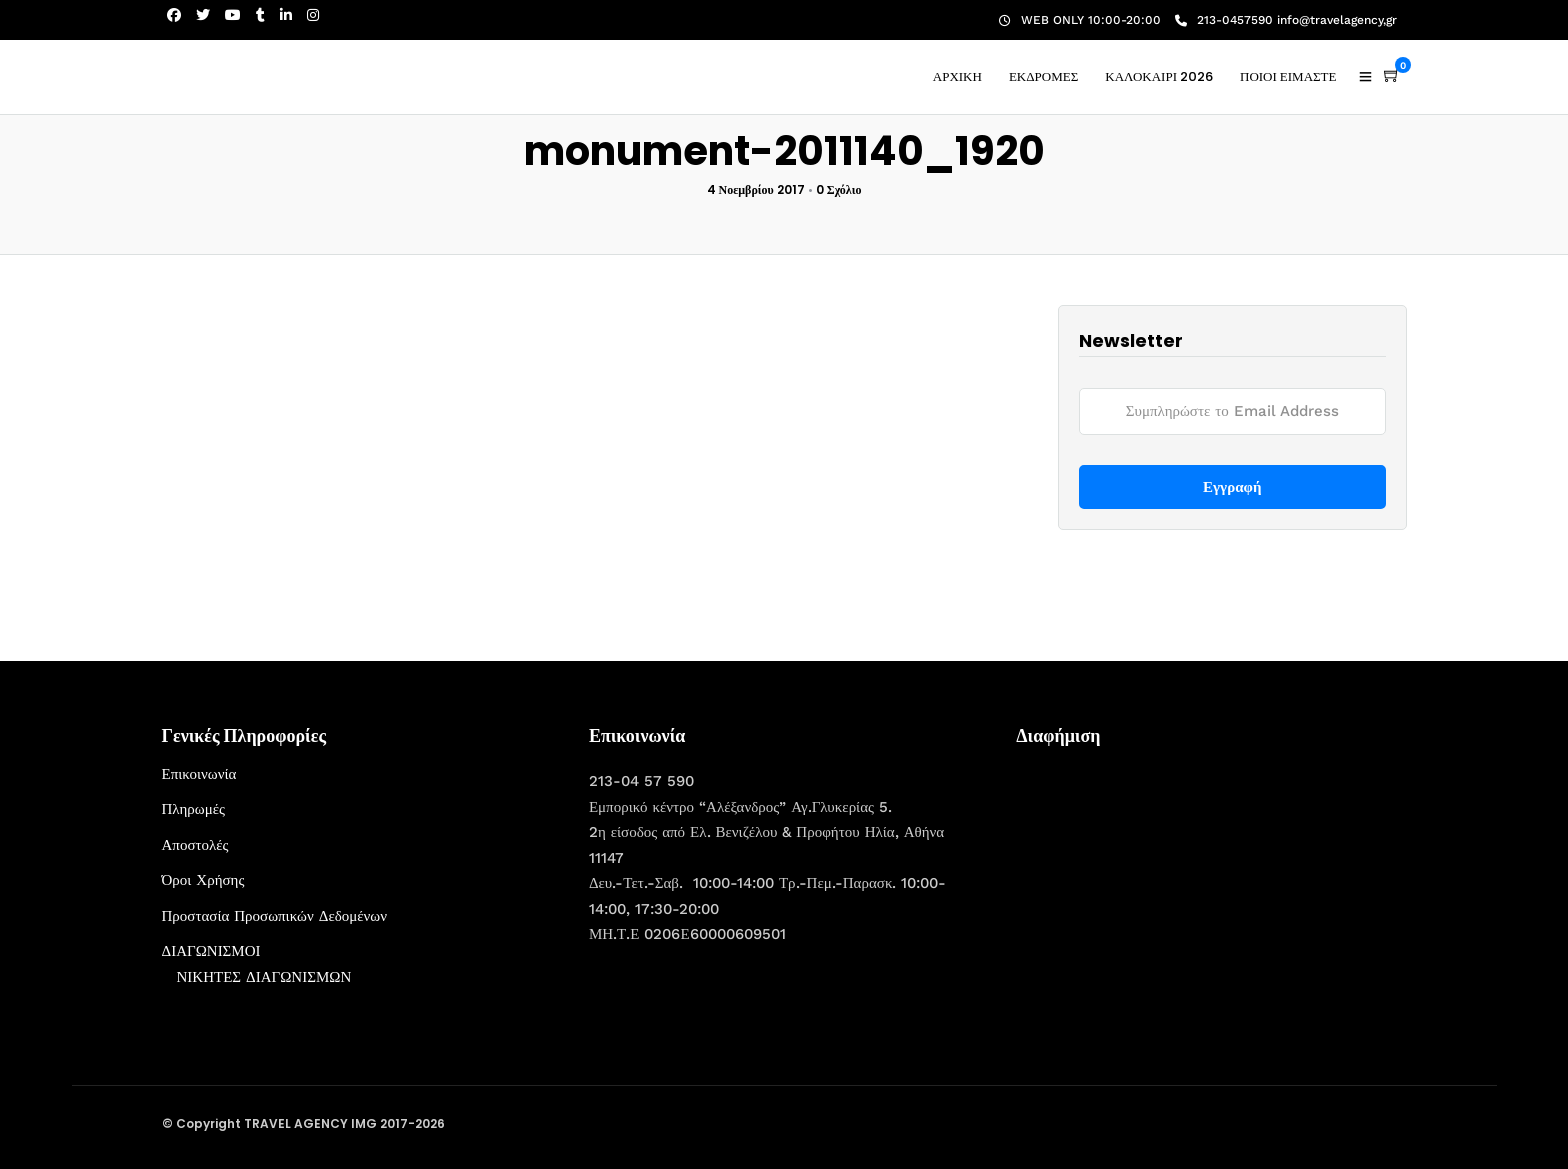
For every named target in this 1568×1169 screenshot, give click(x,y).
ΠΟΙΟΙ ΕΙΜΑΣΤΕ (1288, 76)
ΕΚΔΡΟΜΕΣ (1043, 76)
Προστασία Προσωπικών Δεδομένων (275, 916)
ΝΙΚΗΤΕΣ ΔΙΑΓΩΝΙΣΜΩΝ (264, 977)
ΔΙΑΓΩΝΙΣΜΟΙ (211, 951)
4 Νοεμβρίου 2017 (756, 189)
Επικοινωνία (199, 774)
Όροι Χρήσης (203, 880)
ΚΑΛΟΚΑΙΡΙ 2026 (1159, 76)
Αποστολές (195, 845)
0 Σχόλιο (839, 189)
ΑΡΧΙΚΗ (957, 76)
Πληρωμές (193, 809)
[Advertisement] (1166, 887)
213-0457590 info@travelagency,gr (1286, 20)
